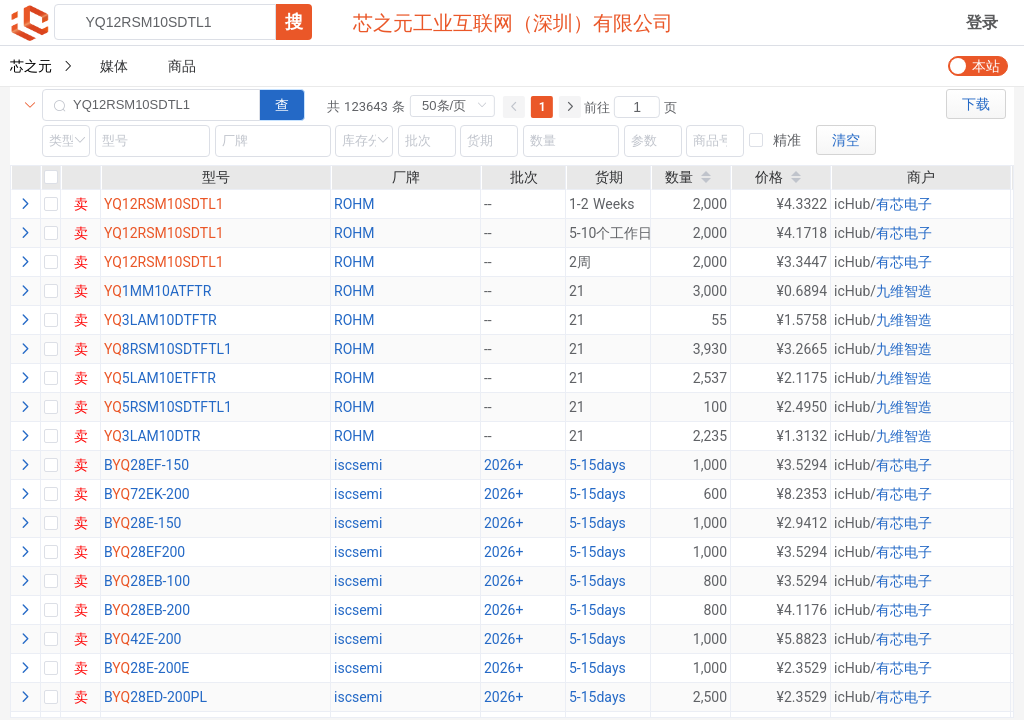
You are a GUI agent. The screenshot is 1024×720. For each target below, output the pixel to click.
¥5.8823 (802, 639)
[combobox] (183, 22)
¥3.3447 (802, 262)
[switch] (978, 66)
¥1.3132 (802, 436)
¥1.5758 (802, 320)
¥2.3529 (802, 668)
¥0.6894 (802, 291)
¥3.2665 (802, 349)
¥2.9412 (802, 523)
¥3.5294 (802, 465)
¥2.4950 (802, 407)
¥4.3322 (802, 204)
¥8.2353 (802, 494)
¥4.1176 (802, 610)
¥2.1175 (802, 378)
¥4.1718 (802, 233)
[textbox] (165, 22)
